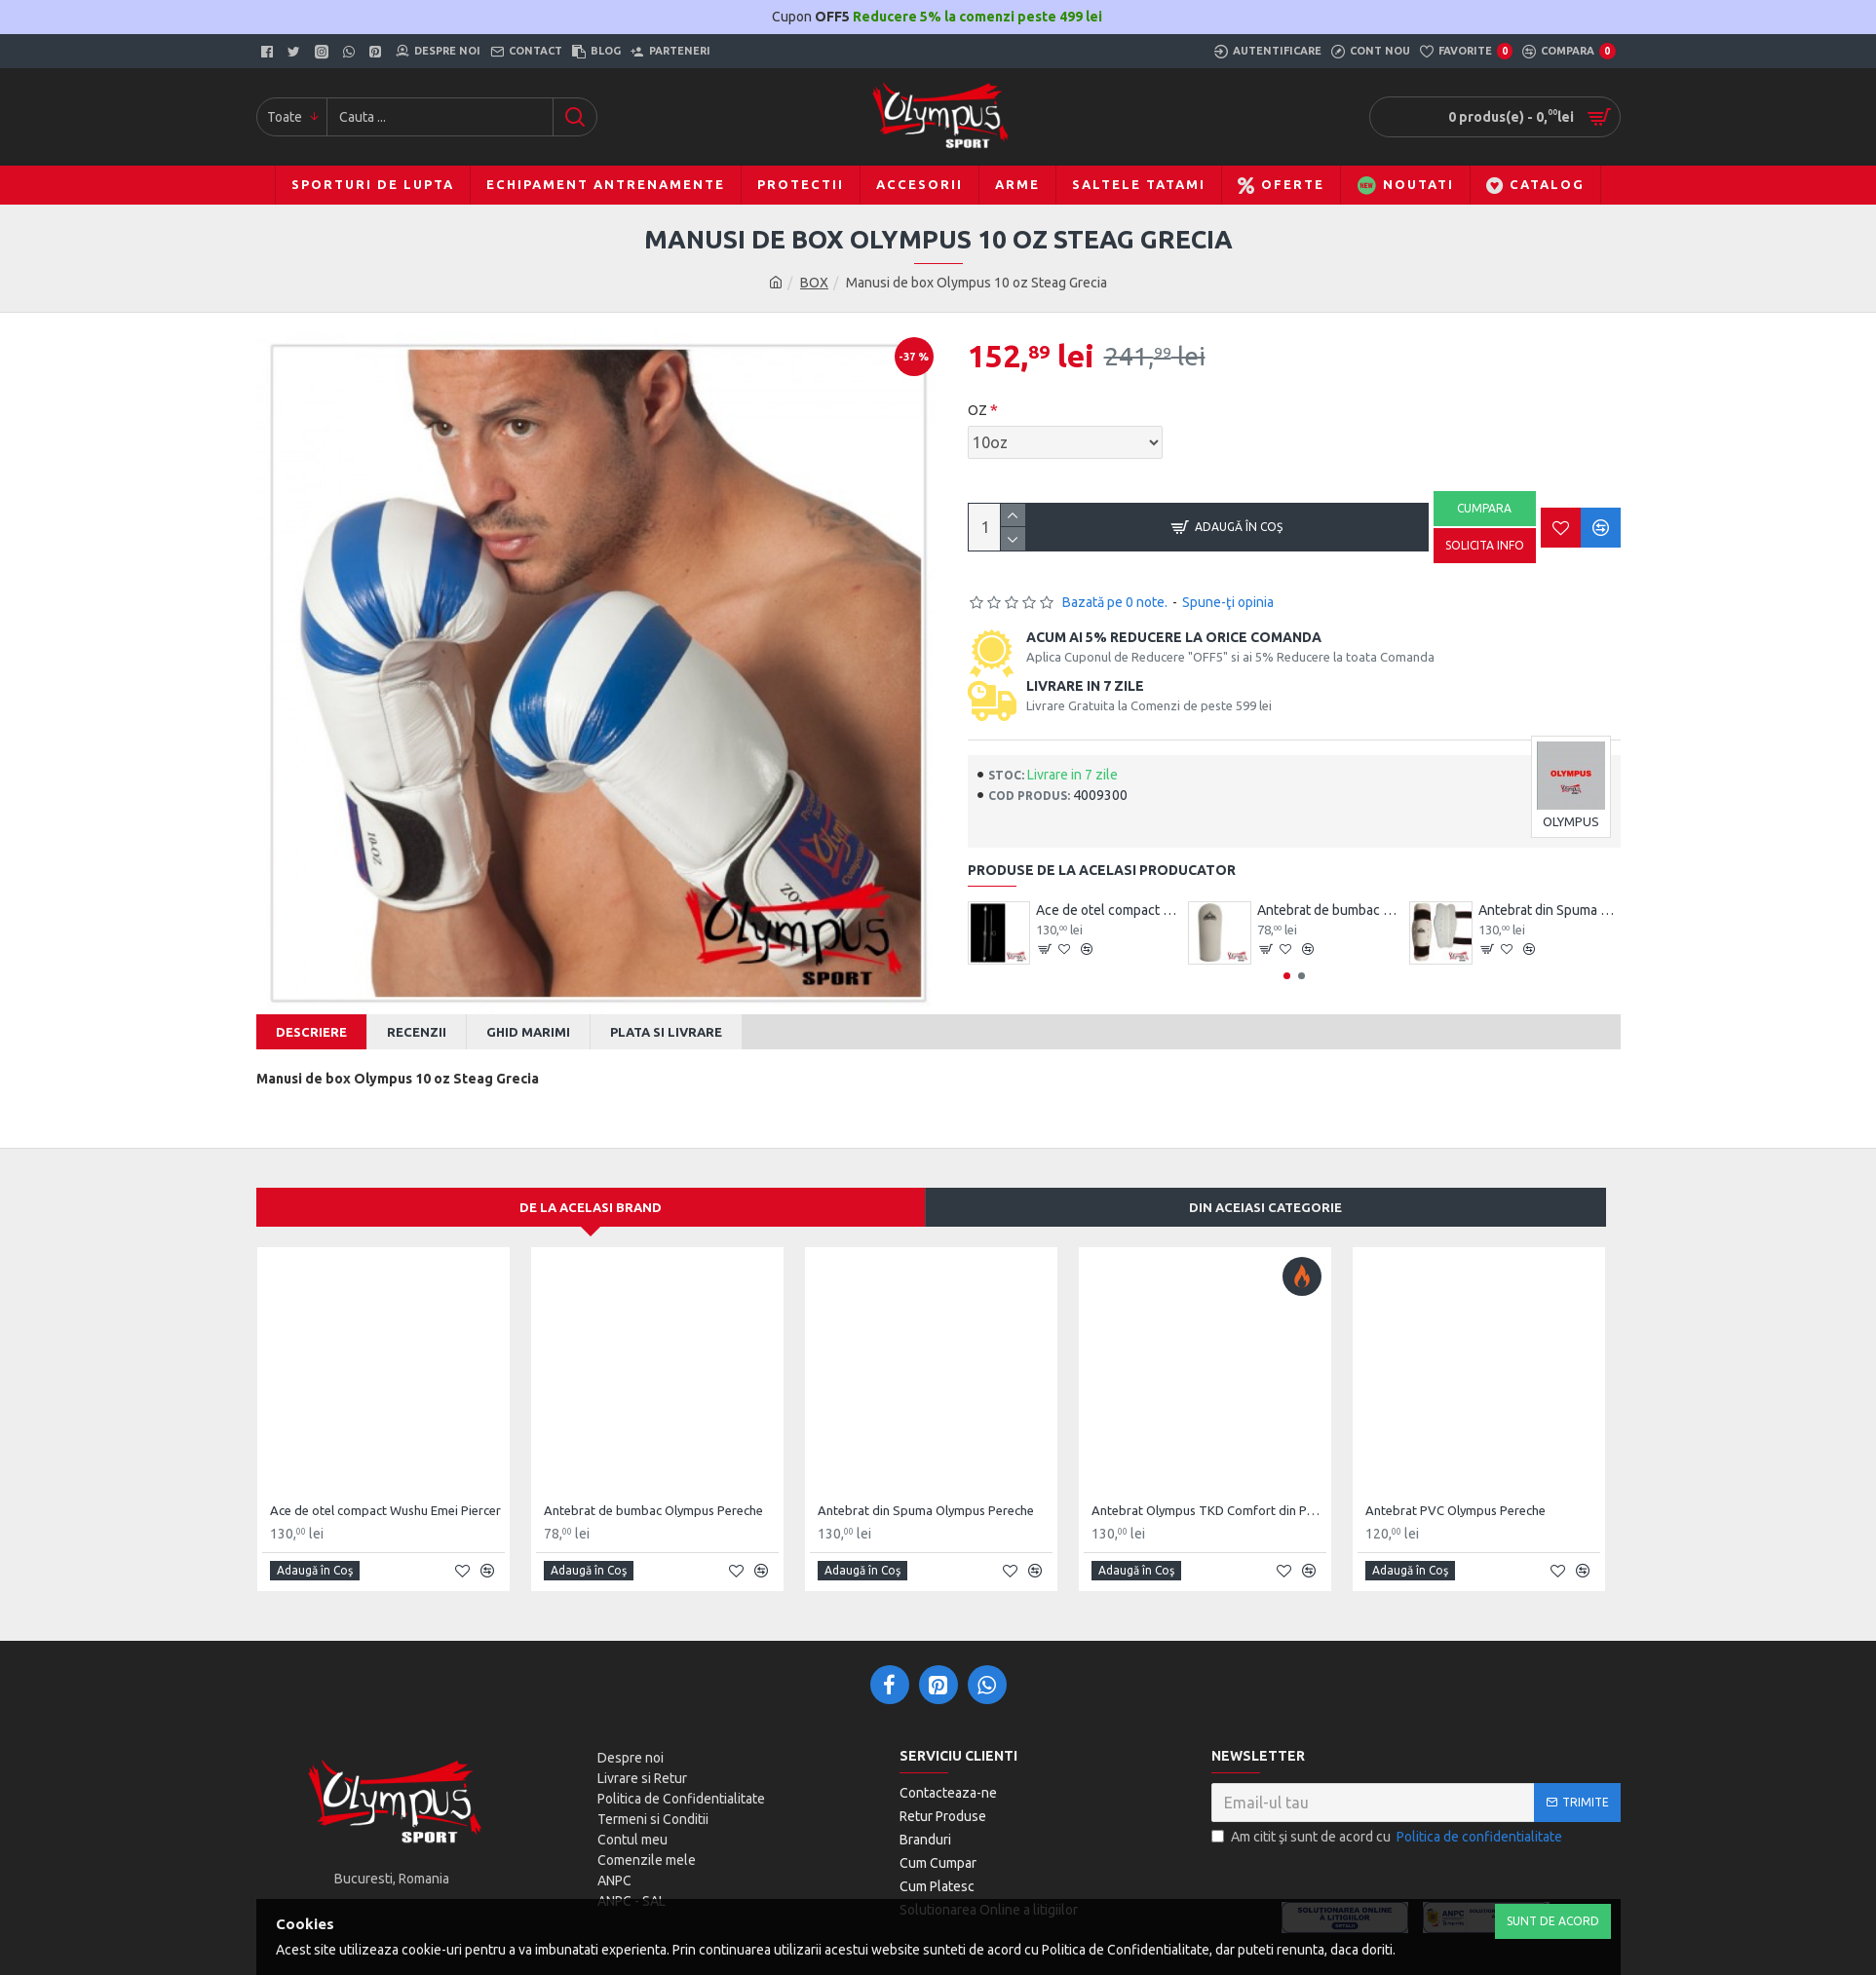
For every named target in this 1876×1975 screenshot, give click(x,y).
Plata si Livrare (666, 1032)
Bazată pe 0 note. (1115, 602)
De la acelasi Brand (590, 1188)
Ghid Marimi (528, 1032)
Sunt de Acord (1553, 1921)
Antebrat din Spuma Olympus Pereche (1549, 910)
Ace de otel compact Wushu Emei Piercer (1107, 910)
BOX (814, 282)
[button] (1286, 975)
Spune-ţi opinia (1228, 602)
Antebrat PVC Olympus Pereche (1455, 1492)
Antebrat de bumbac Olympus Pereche (1328, 910)
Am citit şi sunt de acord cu (1388, 1817)
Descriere (311, 1032)
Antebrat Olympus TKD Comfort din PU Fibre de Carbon (1208, 1492)
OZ (977, 410)
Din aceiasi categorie (1265, 1188)
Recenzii (416, 1032)
